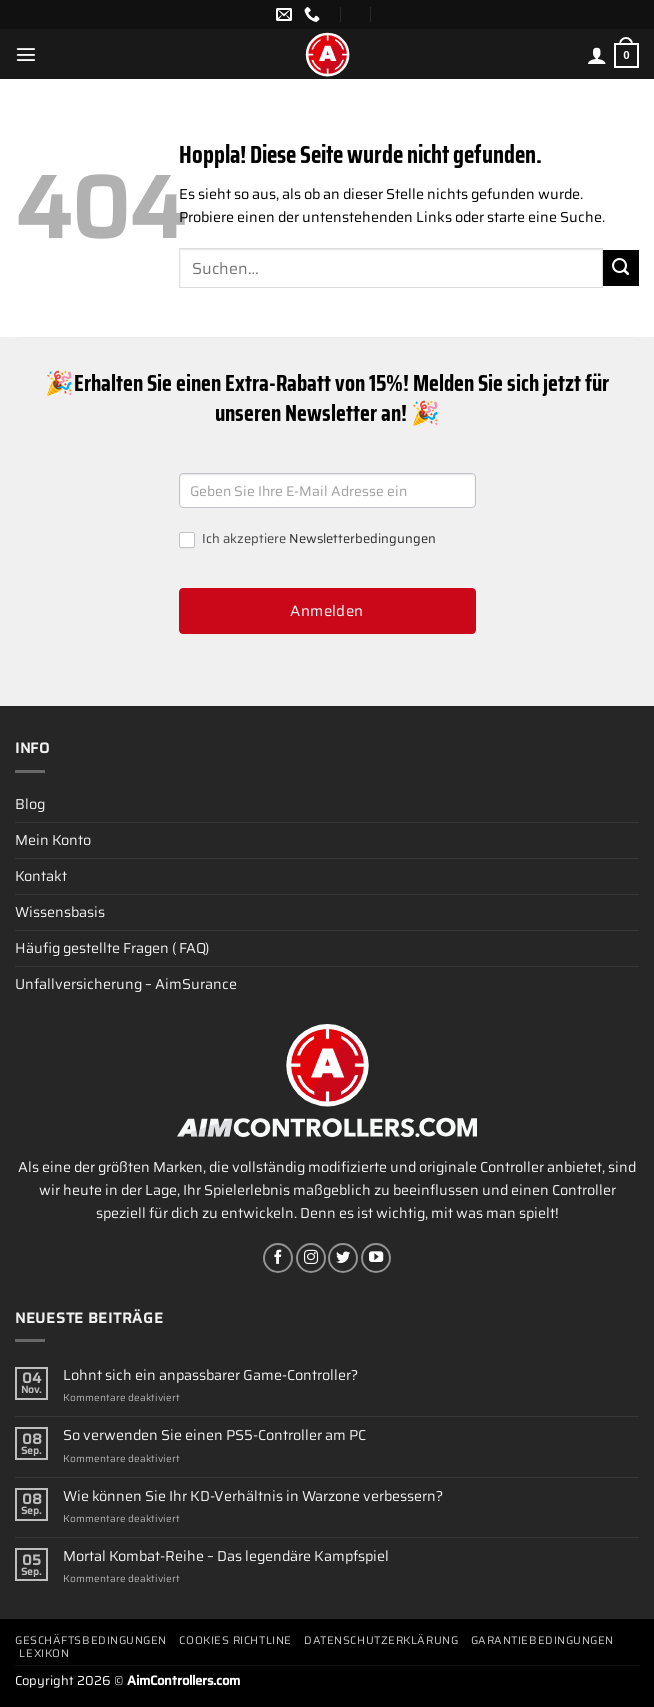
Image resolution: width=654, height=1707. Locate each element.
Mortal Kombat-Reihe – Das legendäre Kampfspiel (226, 1556)
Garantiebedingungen (542, 1640)
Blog (30, 804)
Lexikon (44, 1653)
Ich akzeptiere (307, 539)
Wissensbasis (60, 912)
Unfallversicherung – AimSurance (126, 984)
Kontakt (41, 876)
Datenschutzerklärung (381, 1640)
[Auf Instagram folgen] (311, 1258)
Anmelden (327, 611)
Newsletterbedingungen (362, 538)
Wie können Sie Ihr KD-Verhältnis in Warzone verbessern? (253, 1496)
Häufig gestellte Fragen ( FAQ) (112, 948)
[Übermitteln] (621, 268)
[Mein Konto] (597, 55)
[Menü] (26, 54)
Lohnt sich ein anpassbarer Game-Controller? (210, 1375)
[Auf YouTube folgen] (376, 1258)
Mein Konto (53, 840)
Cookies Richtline (235, 1640)
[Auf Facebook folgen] (278, 1258)
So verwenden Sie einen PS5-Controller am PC (214, 1435)
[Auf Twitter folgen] (343, 1258)
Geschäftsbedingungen (91, 1640)
